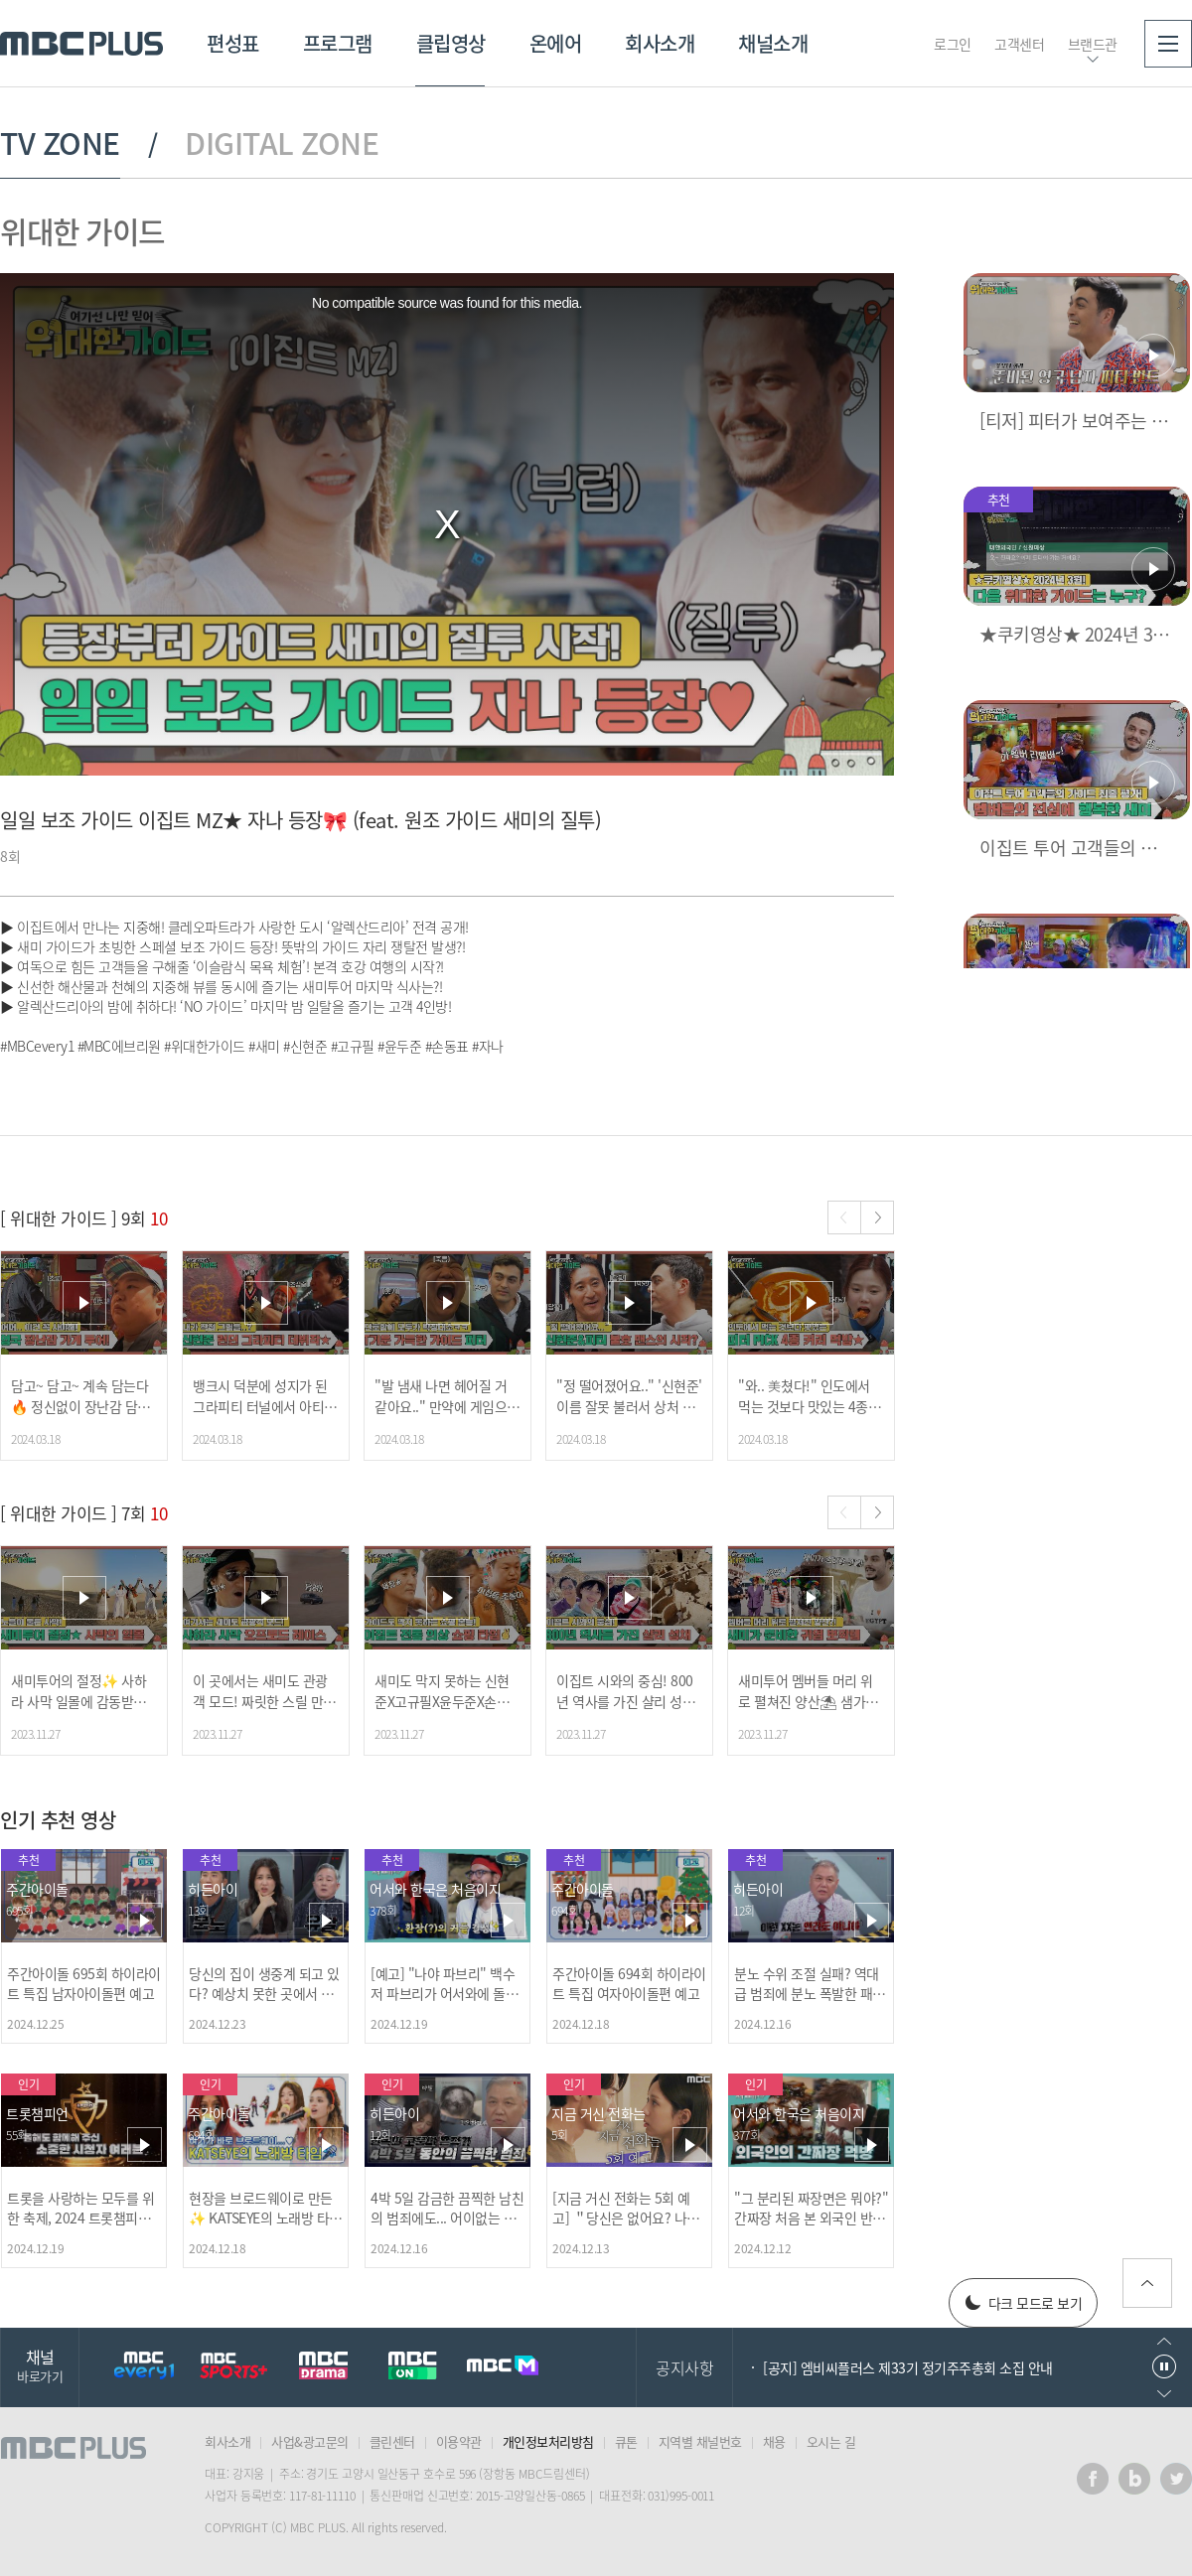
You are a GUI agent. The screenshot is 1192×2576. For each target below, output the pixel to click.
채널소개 (773, 43)
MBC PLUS (81, 44)
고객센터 (1019, 44)
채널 (39, 2365)
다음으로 (1164, 2393)
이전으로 (1164, 2341)
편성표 (233, 43)
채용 (774, 2441)
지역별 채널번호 (700, 2441)
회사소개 (659, 43)
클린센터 (392, 2441)
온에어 (555, 43)
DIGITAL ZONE (281, 143)
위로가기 (1147, 2283)
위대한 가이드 (82, 231)
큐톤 (626, 2441)
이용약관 (459, 2441)
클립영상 (451, 43)
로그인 (952, 44)
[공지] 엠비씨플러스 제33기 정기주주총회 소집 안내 (908, 2367)
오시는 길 (831, 2441)
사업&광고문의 (310, 2441)
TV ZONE (60, 143)
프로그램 (337, 43)
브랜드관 (1093, 44)
